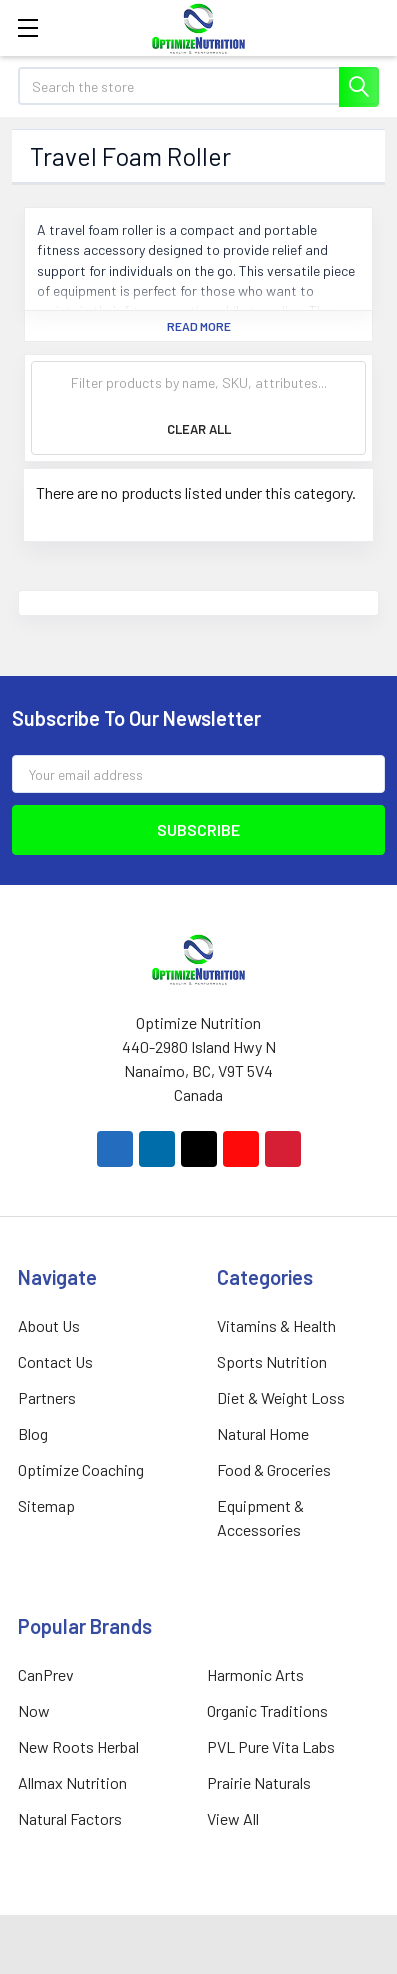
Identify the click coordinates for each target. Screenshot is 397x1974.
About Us (49, 1325)
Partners (47, 1397)
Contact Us (55, 1361)
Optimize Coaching (81, 1469)
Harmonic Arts (255, 1674)
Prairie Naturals (259, 1782)
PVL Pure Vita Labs (271, 1746)
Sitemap (46, 1505)
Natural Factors (70, 1818)
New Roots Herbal (78, 1746)
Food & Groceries (274, 1469)
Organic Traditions (267, 1710)
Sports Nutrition (272, 1361)
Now (34, 1710)
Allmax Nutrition (72, 1782)
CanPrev (46, 1674)
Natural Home (263, 1433)
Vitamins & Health (276, 1325)
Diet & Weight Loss (281, 1397)
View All (233, 1818)
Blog (33, 1433)
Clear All (199, 429)
